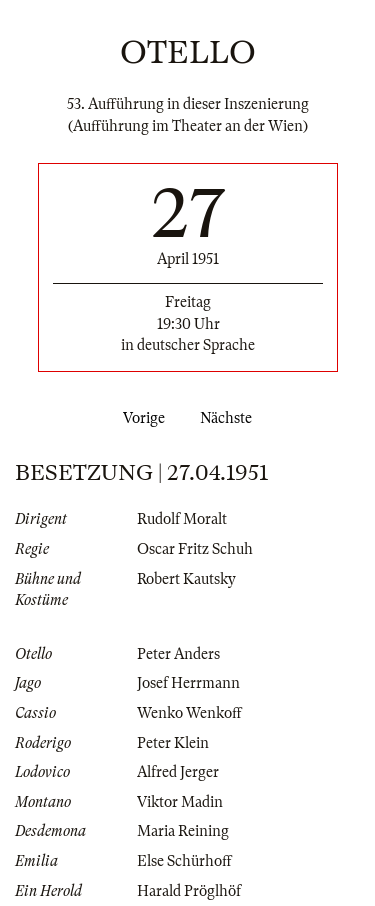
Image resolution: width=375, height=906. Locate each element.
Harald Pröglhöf (189, 891)
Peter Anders (178, 654)
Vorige (140, 418)
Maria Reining (183, 831)
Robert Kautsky (186, 579)
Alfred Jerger (178, 772)
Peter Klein (173, 743)
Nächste (230, 418)
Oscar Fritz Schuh (195, 549)
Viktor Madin (180, 802)
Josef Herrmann (188, 683)
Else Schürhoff (184, 861)
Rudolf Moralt (182, 519)
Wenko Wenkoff (189, 713)
